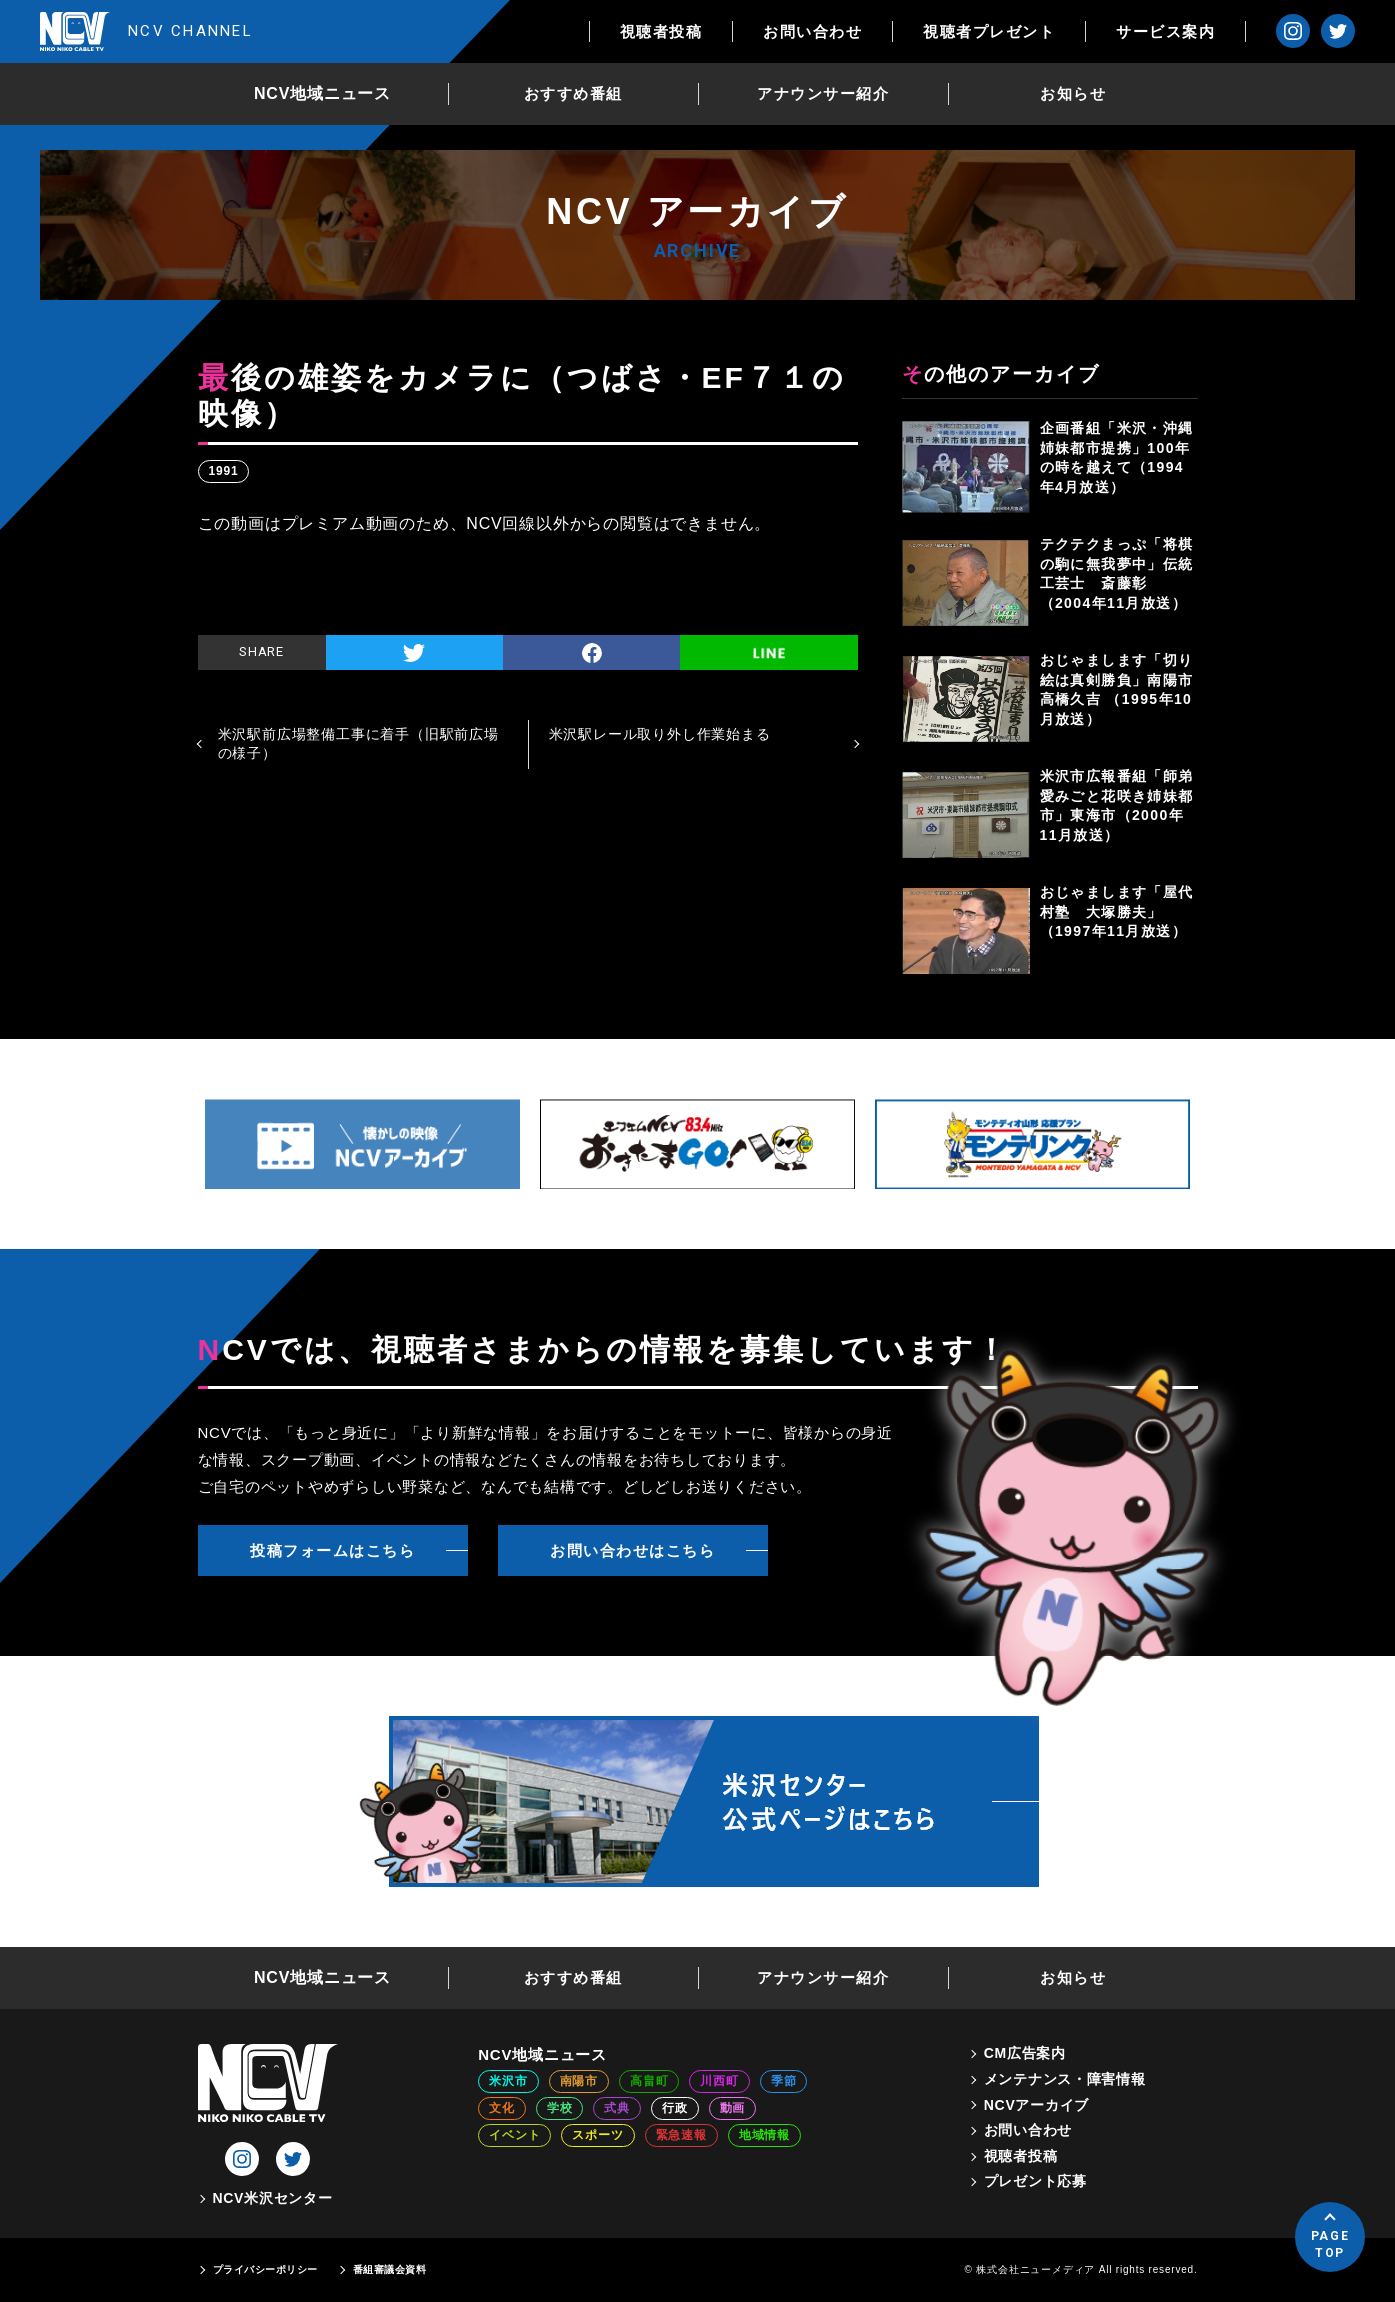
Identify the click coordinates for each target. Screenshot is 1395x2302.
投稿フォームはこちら (332, 1550)
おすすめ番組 (573, 93)
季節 (784, 2081)
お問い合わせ (812, 31)
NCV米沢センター (273, 2198)
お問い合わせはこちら (632, 1550)
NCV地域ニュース (322, 93)
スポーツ (597, 2135)
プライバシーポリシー (265, 2269)
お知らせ (1073, 93)
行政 (675, 2108)
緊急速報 (681, 2135)
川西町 (719, 2081)
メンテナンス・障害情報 (1065, 2079)
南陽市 (579, 2081)
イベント (514, 2135)
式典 (617, 2108)
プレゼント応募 (1035, 2181)
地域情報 (764, 2135)
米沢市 (508, 2081)
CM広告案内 (1025, 2053)
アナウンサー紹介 (823, 93)
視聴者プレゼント (989, 31)
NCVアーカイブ (1036, 2105)
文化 (502, 2108)
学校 (560, 2108)
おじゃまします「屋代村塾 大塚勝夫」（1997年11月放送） (1117, 911)
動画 (733, 2108)
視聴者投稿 (661, 31)
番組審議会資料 (390, 2269)
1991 (224, 471)
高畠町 (649, 2081)
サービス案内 (1165, 31)
